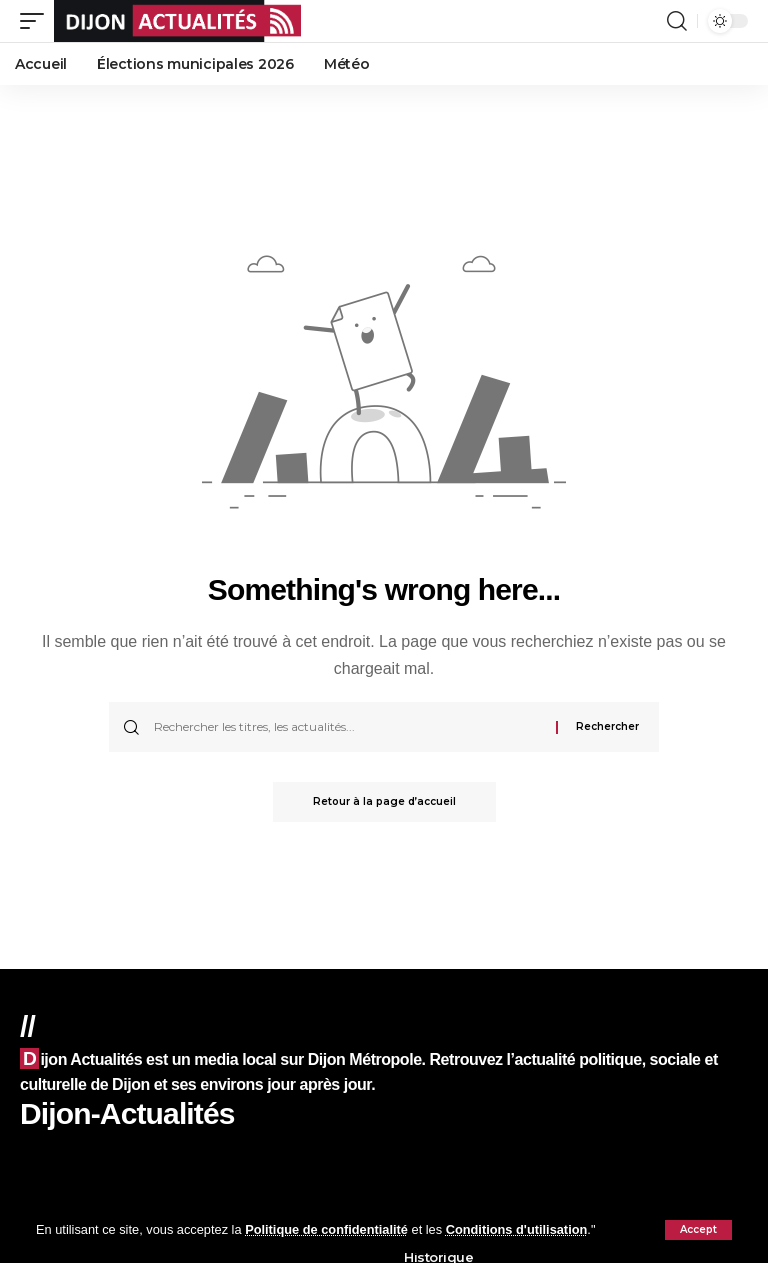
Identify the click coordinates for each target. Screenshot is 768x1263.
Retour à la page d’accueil (384, 801)
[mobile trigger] (37, 21)
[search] (677, 21)
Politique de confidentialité (326, 1229)
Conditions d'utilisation (517, 1229)
